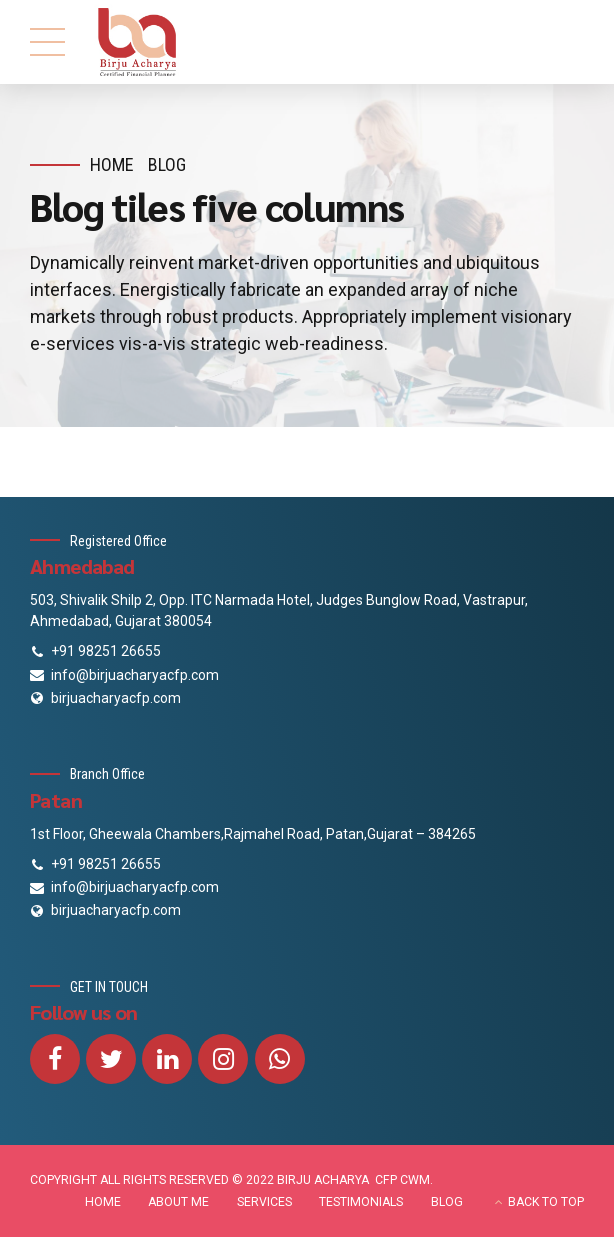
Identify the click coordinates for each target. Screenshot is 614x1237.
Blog (167, 164)
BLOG (447, 1202)
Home (112, 164)
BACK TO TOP (546, 1202)
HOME (103, 1202)
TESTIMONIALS (361, 1202)
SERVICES (264, 1202)
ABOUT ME (178, 1202)
